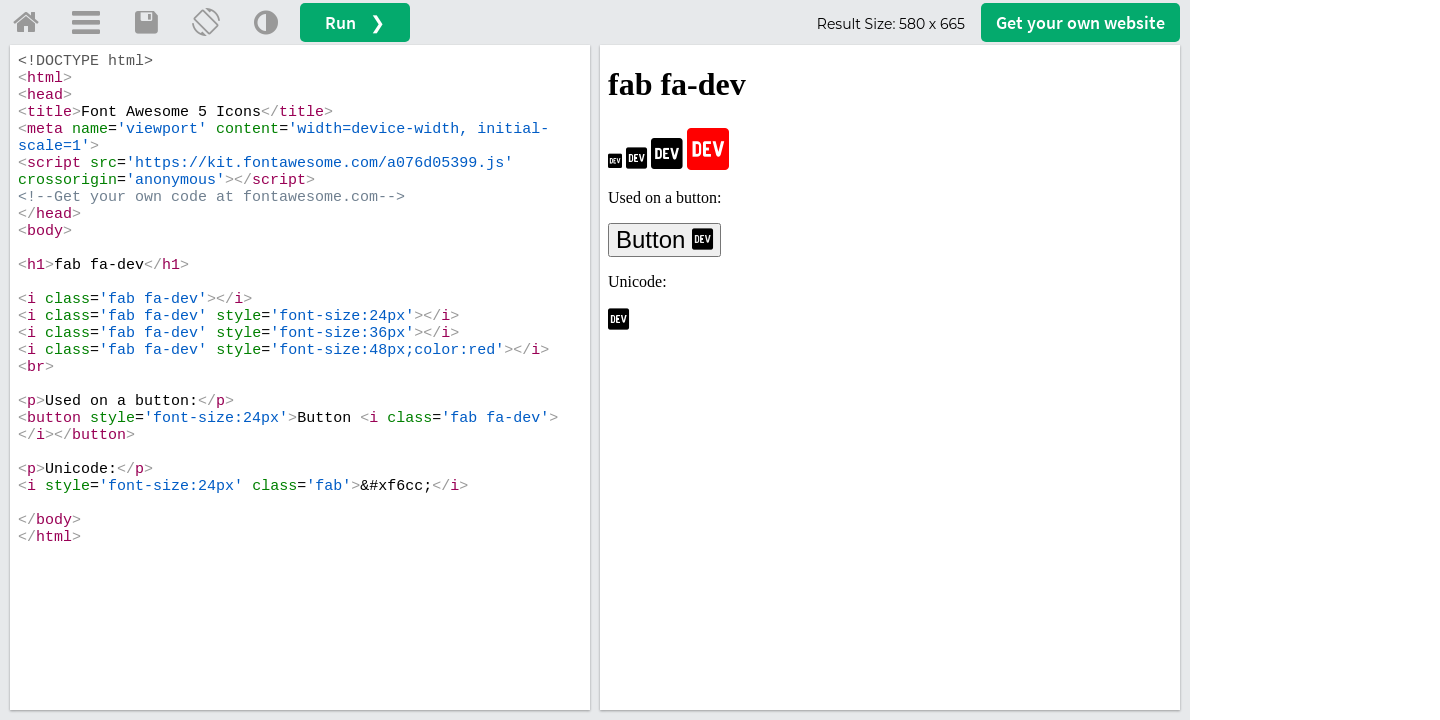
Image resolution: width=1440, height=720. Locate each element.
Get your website (1080, 22)
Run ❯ (355, 22)
